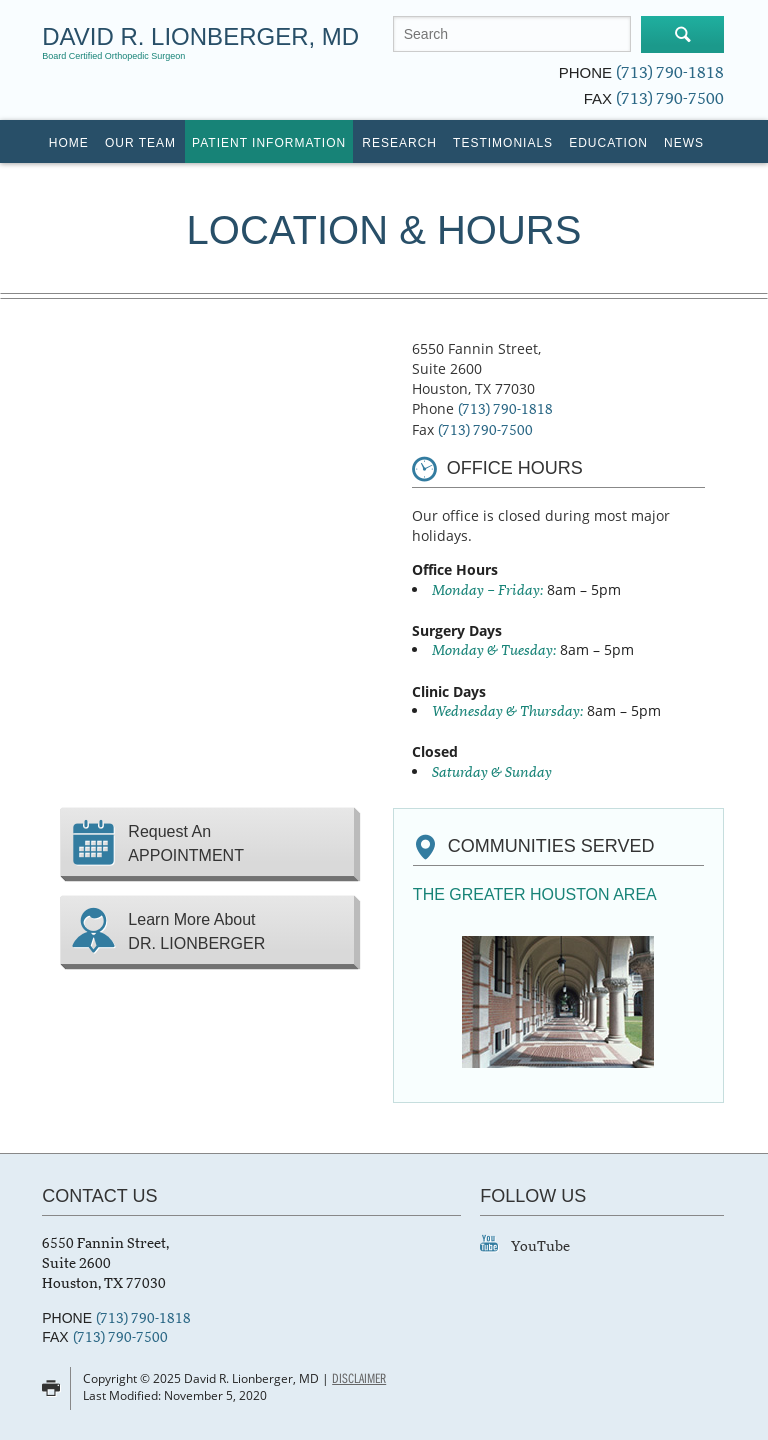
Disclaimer (359, 1378)
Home (69, 143)
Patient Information (269, 143)
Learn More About (168, 930)
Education (608, 143)
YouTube (525, 1247)
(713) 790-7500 (670, 99)
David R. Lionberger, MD (207, 42)
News (684, 143)
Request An (157, 842)
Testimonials (503, 143)
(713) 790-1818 (670, 73)
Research (399, 143)
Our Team (140, 143)
